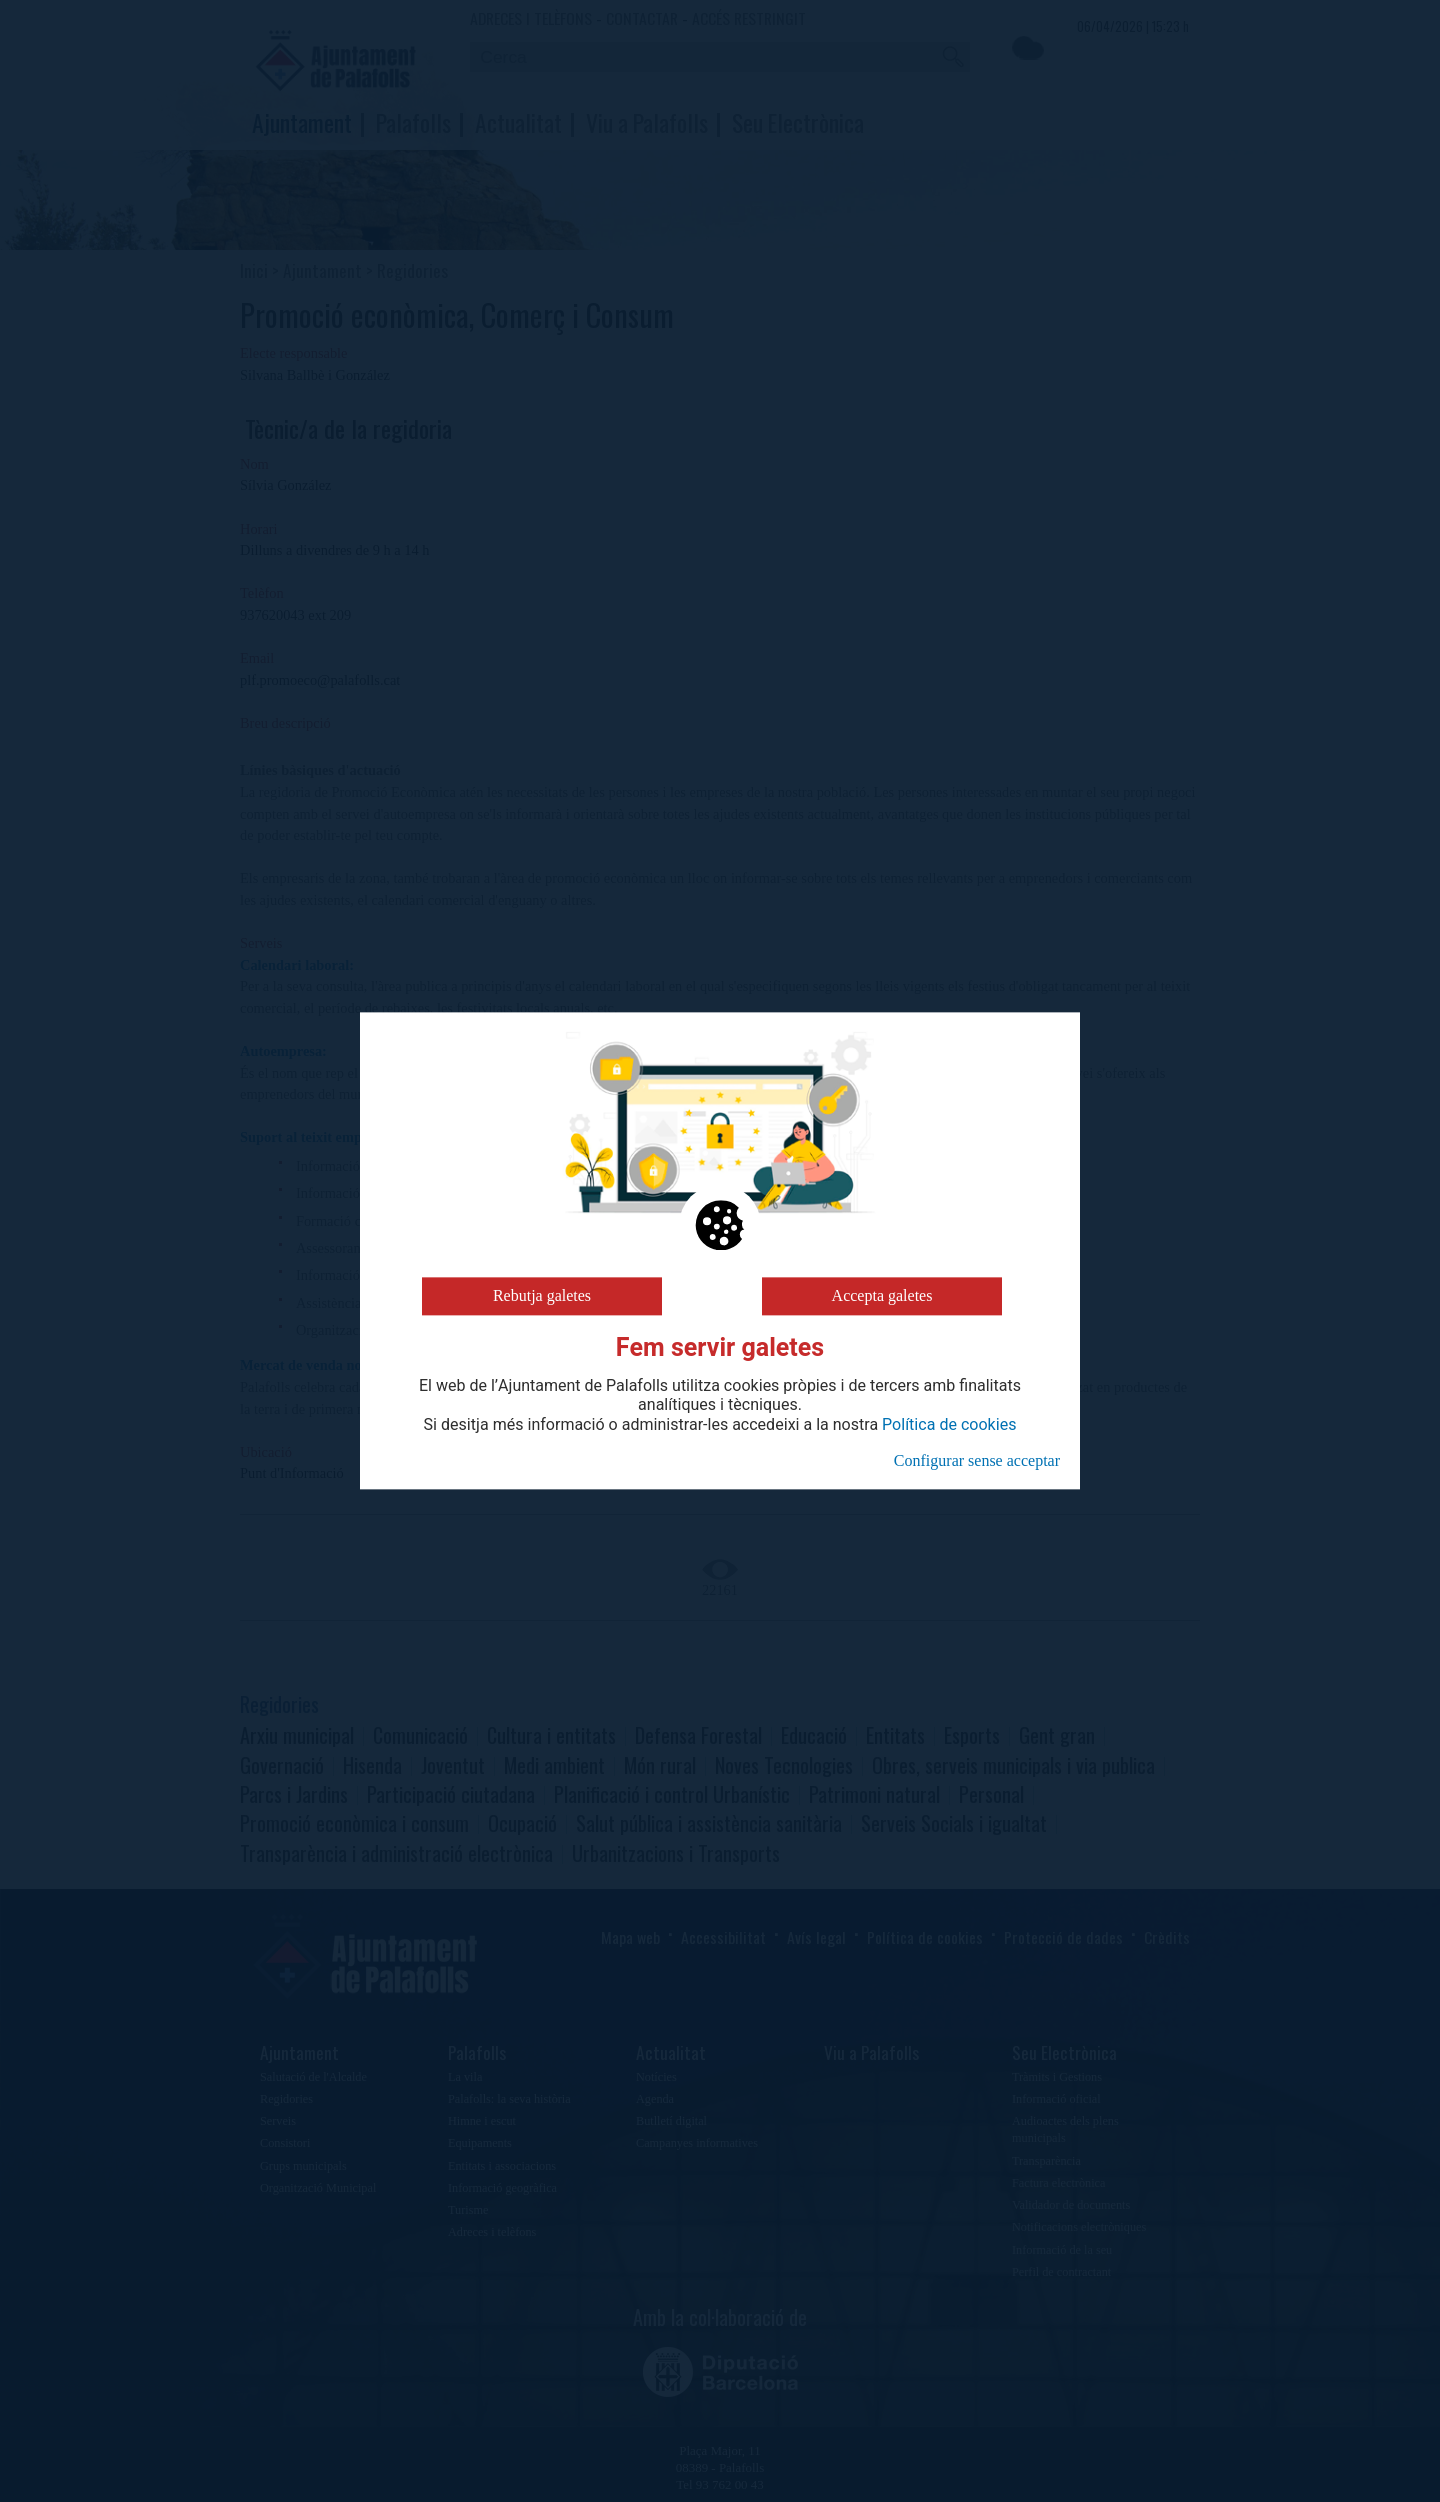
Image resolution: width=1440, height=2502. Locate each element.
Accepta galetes (882, 1295)
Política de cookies (949, 1425)
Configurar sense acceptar (977, 1460)
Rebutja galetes (542, 1295)
